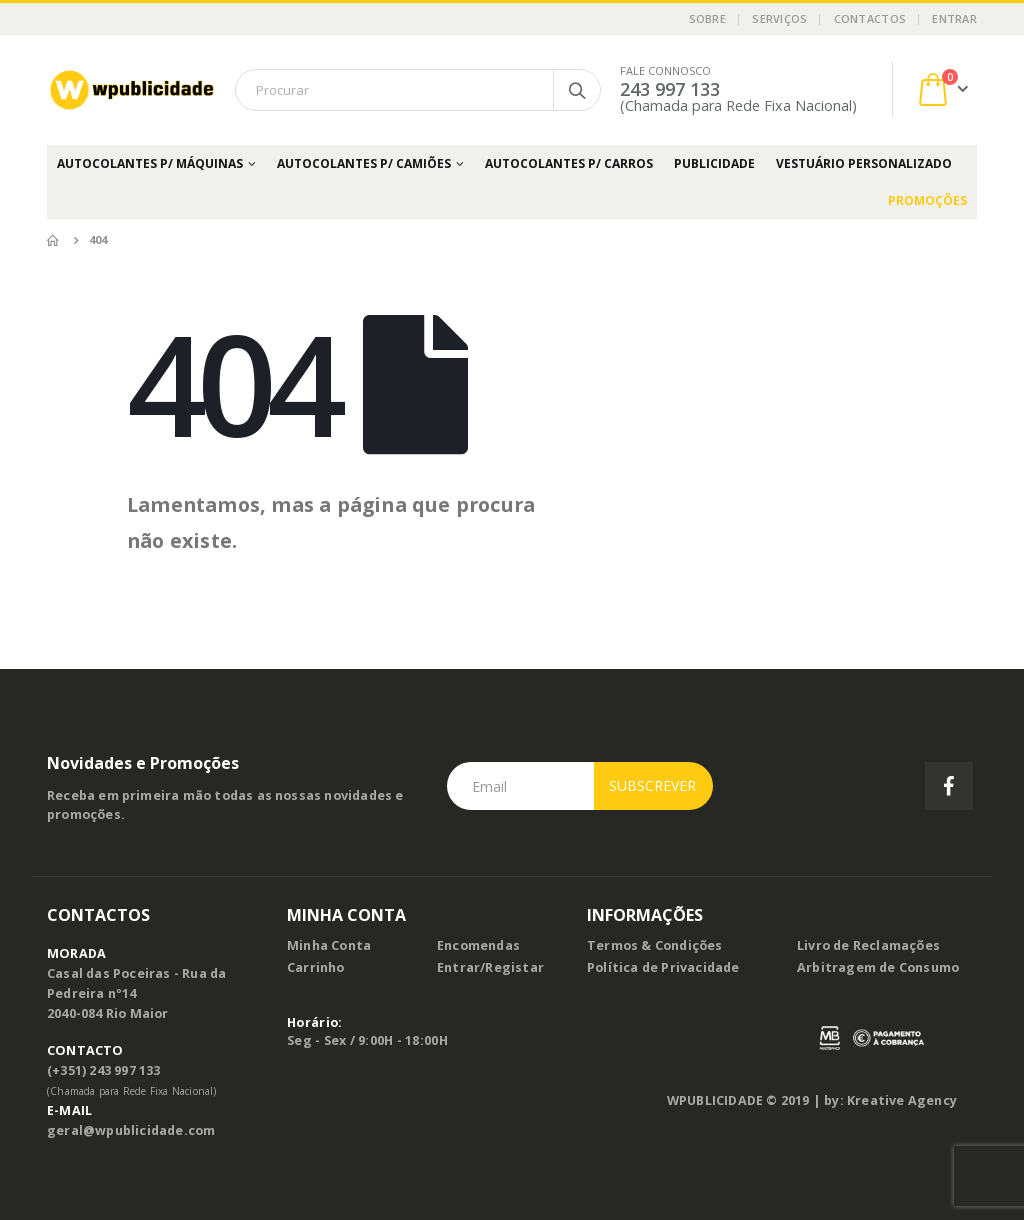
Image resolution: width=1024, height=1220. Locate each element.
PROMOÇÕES (927, 200)
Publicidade (714, 163)
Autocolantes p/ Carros (569, 163)
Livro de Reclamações (868, 945)
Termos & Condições (655, 945)
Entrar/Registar (490, 967)
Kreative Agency (902, 1100)
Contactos (870, 18)
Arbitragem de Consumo (878, 967)
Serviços (779, 18)
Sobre (707, 18)
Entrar (954, 18)
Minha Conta (329, 945)
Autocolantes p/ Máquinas (150, 163)
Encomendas (478, 945)
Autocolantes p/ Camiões (364, 163)
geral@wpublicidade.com (131, 1130)
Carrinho (316, 967)
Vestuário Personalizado (864, 163)
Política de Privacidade (663, 967)
